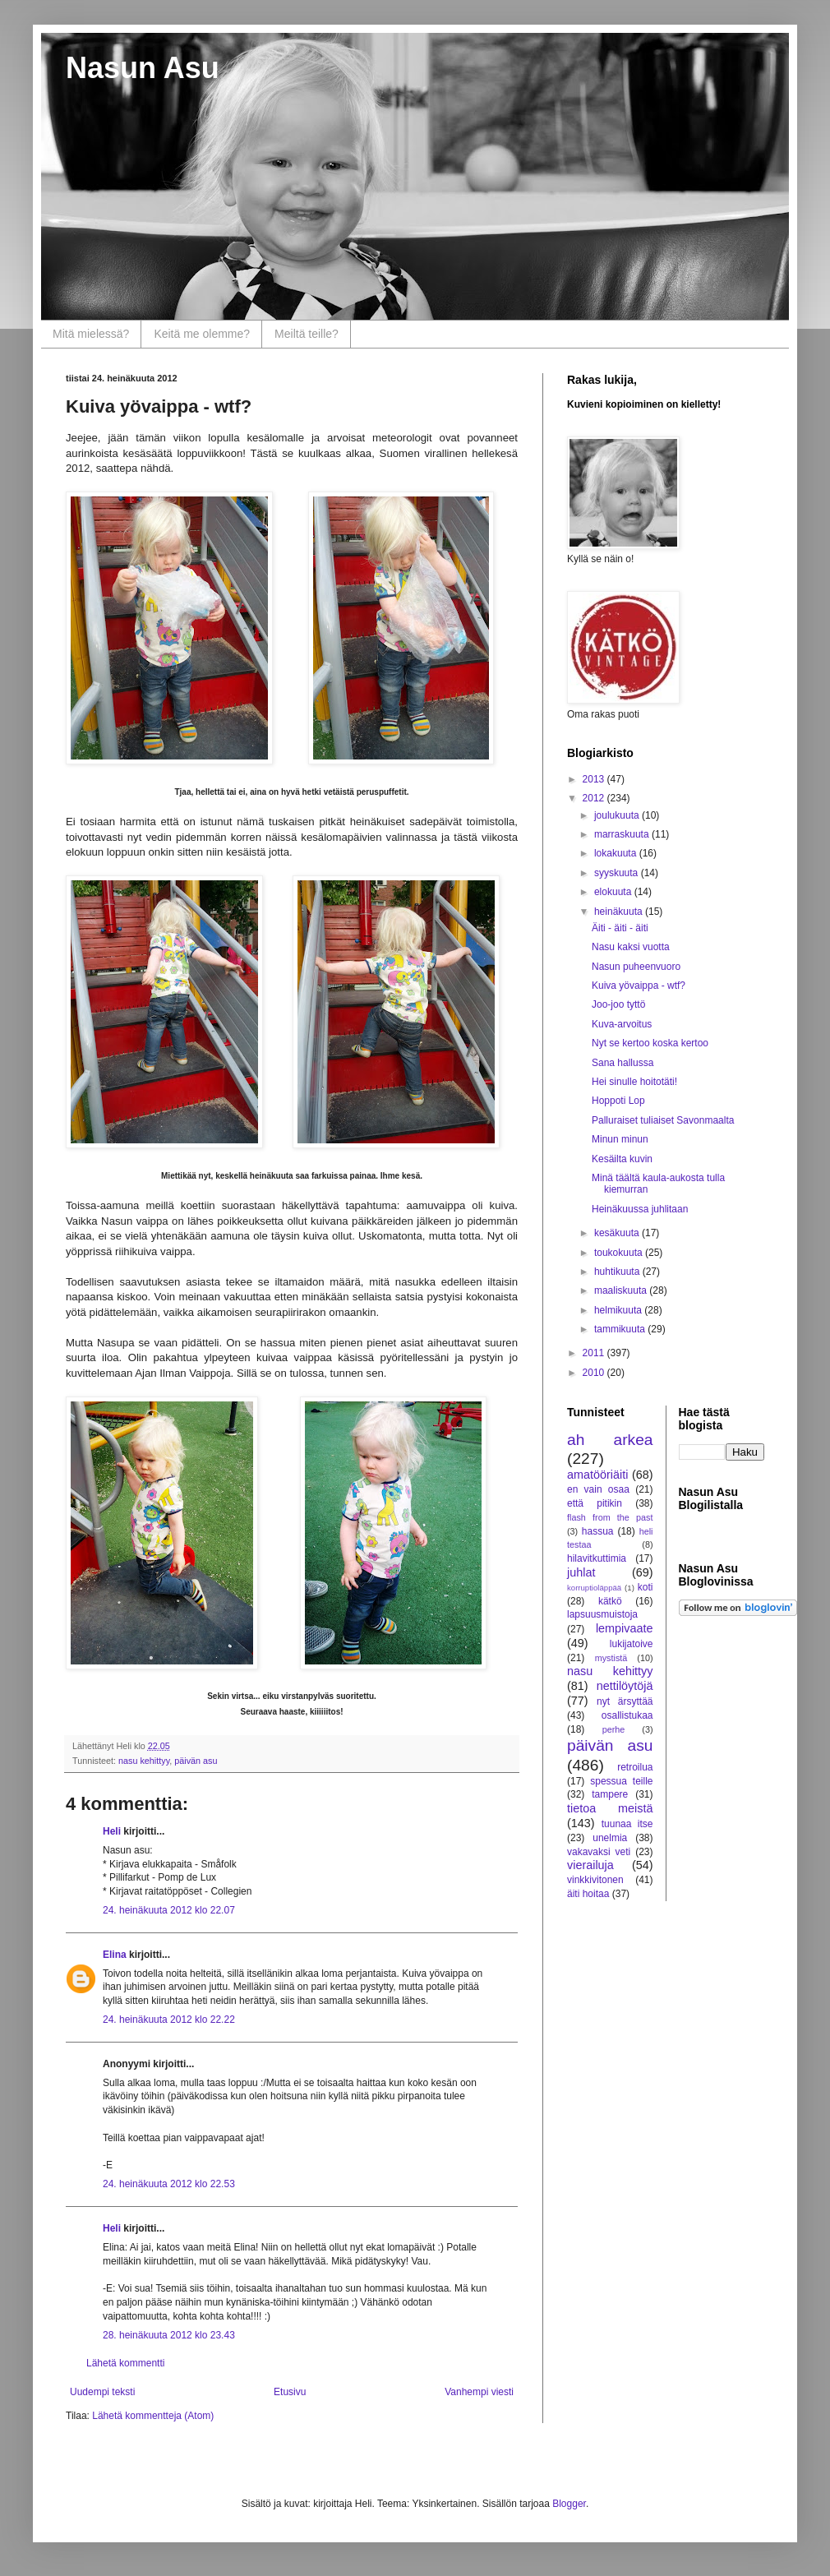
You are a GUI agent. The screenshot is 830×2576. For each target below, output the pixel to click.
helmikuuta (619, 1310)
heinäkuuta (619, 911)
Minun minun (620, 1139)
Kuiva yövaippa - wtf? (638, 985)
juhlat (581, 1572)
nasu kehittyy (143, 1761)
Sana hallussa (622, 1063)
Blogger (569, 2503)
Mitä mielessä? (91, 333)
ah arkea (610, 1439)
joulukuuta (618, 815)
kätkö (610, 1601)
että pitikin (594, 1503)
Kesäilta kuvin (622, 1159)
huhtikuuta (618, 1271)
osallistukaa (627, 1715)
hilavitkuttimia (596, 1558)
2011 (595, 1353)
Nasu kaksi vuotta (631, 947)
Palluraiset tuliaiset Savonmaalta (663, 1120)
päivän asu (195, 1761)
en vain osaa (598, 1489)
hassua (598, 1531)
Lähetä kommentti (125, 2363)
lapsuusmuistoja (602, 1614)
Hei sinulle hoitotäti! (634, 1081)
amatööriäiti (597, 1474)
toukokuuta (619, 1252)
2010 (595, 1372)
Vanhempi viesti (479, 2392)
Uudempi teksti (102, 2392)
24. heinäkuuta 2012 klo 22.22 (169, 2019)
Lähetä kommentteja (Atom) (153, 2415)
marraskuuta (623, 834)
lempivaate (624, 1628)
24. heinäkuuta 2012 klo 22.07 (169, 1910)
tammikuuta (621, 1329)
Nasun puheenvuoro (636, 966)
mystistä (611, 1658)
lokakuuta (616, 853)
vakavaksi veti (598, 1852)
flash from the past (610, 1517)
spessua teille (621, 1781)
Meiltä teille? (306, 333)
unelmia (610, 1838)
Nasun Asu (142, 68)
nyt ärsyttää (624, 1701)
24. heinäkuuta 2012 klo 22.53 (169, 2184)
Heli (112, 1831)
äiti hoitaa (588, 1894)
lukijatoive (631, 1644)
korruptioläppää (594, 1587)
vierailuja (590, 1865)
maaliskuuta (621, 1290)
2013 (595, 779)
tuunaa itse (627, 1824)
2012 (595, 798)
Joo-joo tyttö (618, 1004)
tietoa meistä (610, 1808)
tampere (610, 1794)
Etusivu (290, 2392)
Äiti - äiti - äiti (620, 928)
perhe (613, 1729)
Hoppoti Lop (618, 1100)
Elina (115, 1954)
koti (645, 1587)
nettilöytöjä (625, 1685)
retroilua (634, 1767)
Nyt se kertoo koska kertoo (650, 1043)
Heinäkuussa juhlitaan (640, 1209)
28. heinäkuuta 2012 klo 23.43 (169, 2335)
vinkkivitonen (595, 1880)
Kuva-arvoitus (622, 1024)
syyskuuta (617, 873)
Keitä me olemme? (202, 333)
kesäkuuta (618, 1233)
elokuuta (614, 892)
